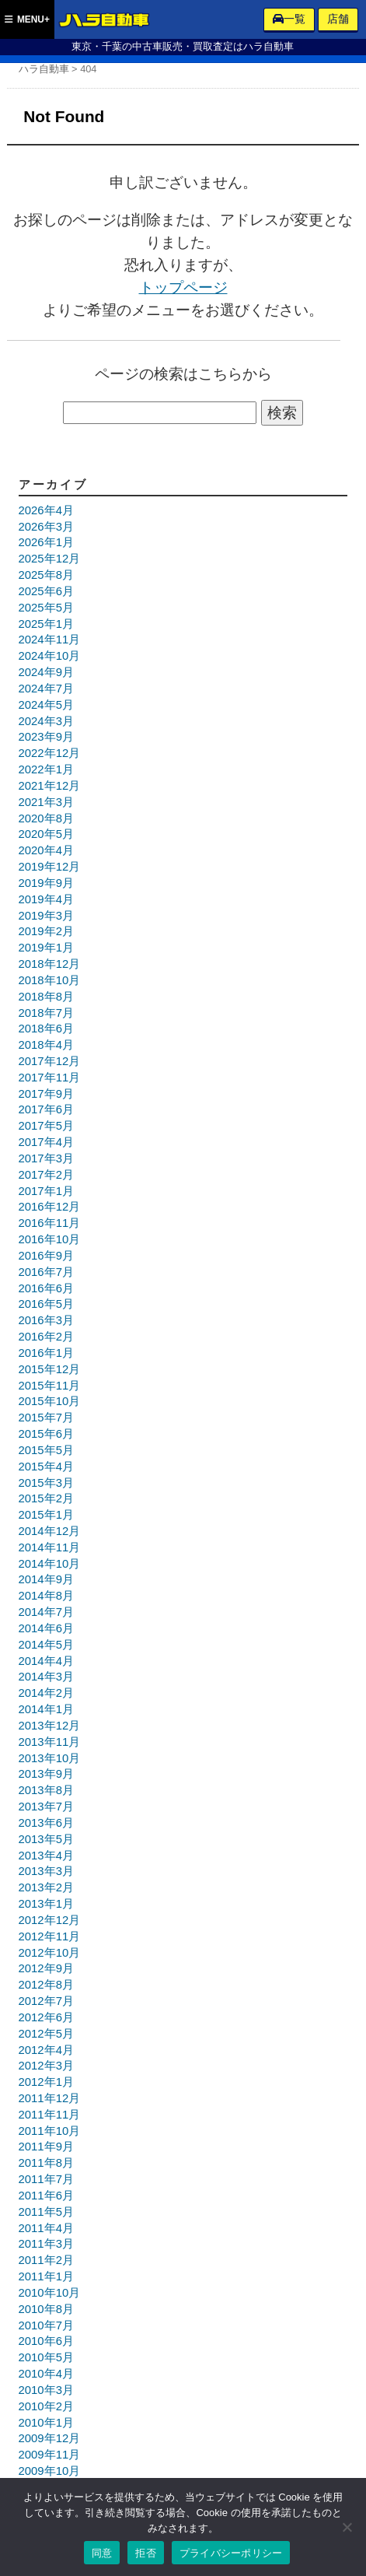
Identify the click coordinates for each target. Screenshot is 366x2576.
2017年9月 (46, 1094)
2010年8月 (46, 2309)
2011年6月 (46, 2195)
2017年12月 (50, 1061)
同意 (102, 2553)
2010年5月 (46, 2357)
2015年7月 (46, 1417)
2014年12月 (50, 1531)
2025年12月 (50, 558)
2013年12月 (50, 1725)
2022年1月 (46, 769)
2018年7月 (46, 1013)
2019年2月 (46, 931)
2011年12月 (50, 2098)
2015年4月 (46, 1466)
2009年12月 (50, 2438)
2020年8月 (46, 818)
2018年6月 (46, 1028)
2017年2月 (46, 1175)
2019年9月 (46, 883)
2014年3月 (46, 1676)
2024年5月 (46, 705)
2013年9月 (46, 1774)
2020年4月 (46, 850)
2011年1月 (46, 2276)
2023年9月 (46, 737)
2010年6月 (46, 2341)
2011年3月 (46, 2244)
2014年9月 (46, 1579)
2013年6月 (46, 1823)
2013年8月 (46, 1790)
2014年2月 (46, 1693)
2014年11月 (50, 1547)
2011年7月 (46, 2179)
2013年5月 (46, 1839)
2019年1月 (46, 947)
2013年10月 (50, 1758)
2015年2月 (46, 1498)
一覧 (289, 18)
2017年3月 (46, 1158)
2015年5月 (46, 1450)
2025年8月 (46, 575)
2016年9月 (46, 1255)
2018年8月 (46, 996)
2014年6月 (46, 1628)
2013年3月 (46, 1871)
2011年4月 (46, 2228)
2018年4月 (46, 1045)
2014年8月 (46, 1595)
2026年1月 (46, 542)
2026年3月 (46, 526)
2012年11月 (50, 1936)
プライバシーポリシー (231, 2553)
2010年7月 (46, 2325)
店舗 (338, 18)
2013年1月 (46, 1904)
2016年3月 (46, 1320)
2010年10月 (50, 2293)
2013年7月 (46, 1806)
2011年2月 (46, 2260)
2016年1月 (46, 1353)
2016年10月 (50, 1239)
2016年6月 (46, 1288)
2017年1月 (46, 1191)
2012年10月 (50, 1953)
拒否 (145, 2553)
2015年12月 (50, 1369)
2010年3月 (46, 2390)
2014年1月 (46, 1709)
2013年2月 (46, 1887)
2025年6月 (46, 591)
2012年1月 (46, 2082)
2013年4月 (46, 1855)
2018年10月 (50, 980)
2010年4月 (46, 2373)
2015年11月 (50, 1385)
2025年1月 (46, 624)
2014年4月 (46, 1661)
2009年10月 (50, 2471)
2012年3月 (46, 2065)
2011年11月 (50, 2114)
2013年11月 (50, 1742)
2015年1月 (46, 1515)
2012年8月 (46, 1984)
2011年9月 (46, 2146)
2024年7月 (46, 688)
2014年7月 (46, 1612)
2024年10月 (50, 656)
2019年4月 (46, 899)
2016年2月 (46, 1336)
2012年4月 (46, 2050)
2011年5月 (46, 2212)
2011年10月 (50, 2131)
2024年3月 (46, 721)
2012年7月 (46, 2001)
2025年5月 (46, 607)
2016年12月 (50, 1206)
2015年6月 (46, 1434)
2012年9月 (46, 1968)
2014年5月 (46, 1644)
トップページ (183, 287)
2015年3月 (46, 1483)
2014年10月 (50, 1564)
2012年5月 (46, 2034)
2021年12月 (50, 786)
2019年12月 (50, 866)
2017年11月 (50, 1077)
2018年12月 (50, 964)
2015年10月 (50, 1401)
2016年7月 (46, 1272)
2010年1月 (46, 2423)
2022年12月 (50, 753)
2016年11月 (50, 1223)
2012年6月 (46, 2017)
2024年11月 (50, 639)
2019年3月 (46, 915)
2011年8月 (46, 2163)
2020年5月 (46, 834)
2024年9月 (46, 672)
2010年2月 (46, 2406)
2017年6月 (46, 1109)
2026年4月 (46, 510)
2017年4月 (46, 1142)
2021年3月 (46, 802)
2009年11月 (50, 2454)
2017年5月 (46, 1126)
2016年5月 (46, 1304)
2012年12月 (50, 1920)
